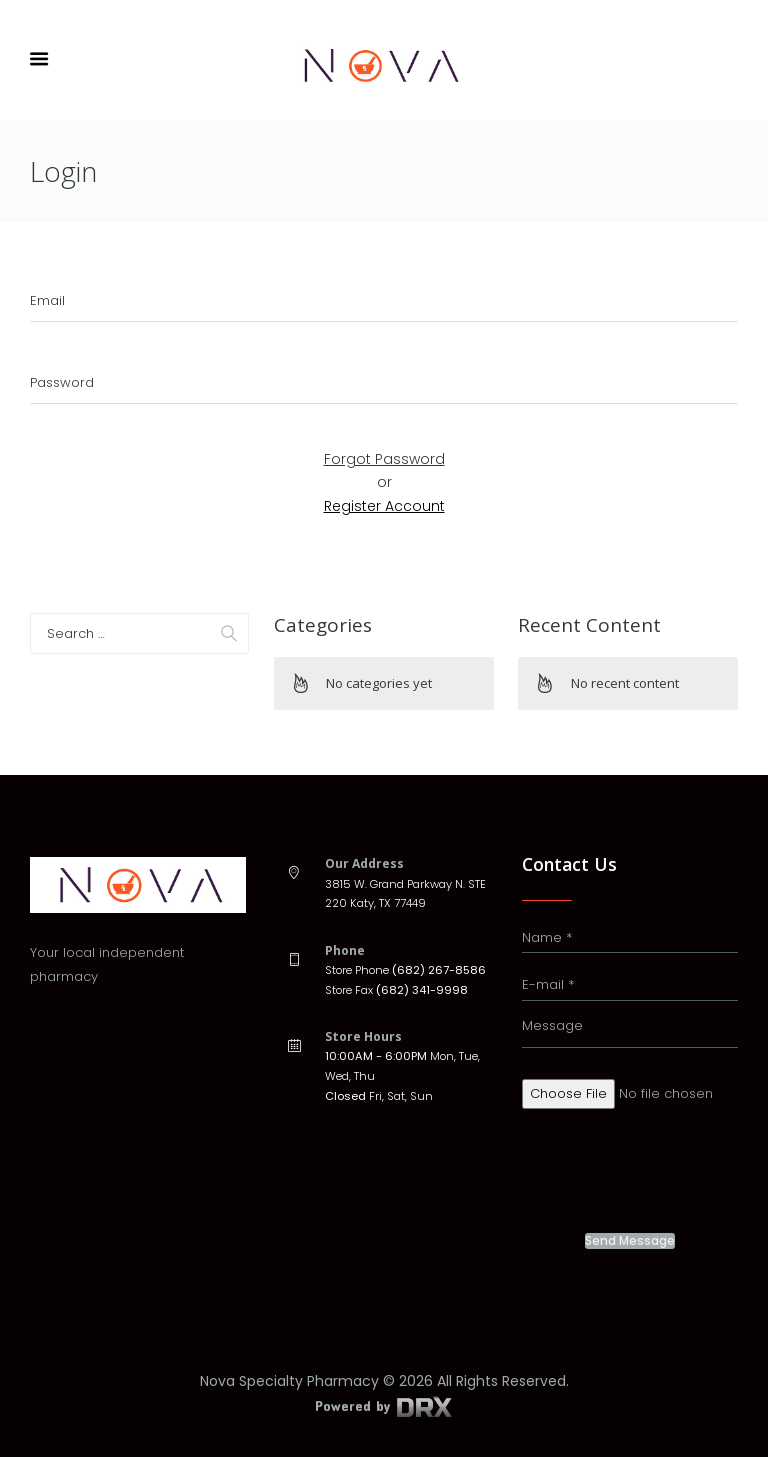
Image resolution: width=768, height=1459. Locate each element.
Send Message (630, 1243)
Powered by (384, 1407)
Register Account (384, 508)
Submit (384, 428)
